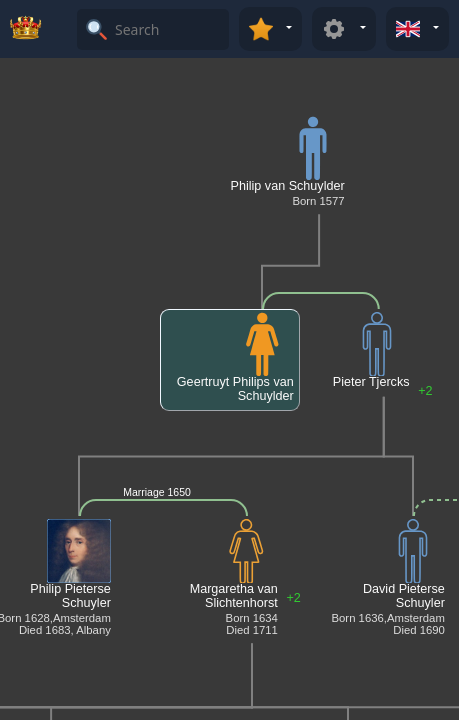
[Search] (169, 29)
